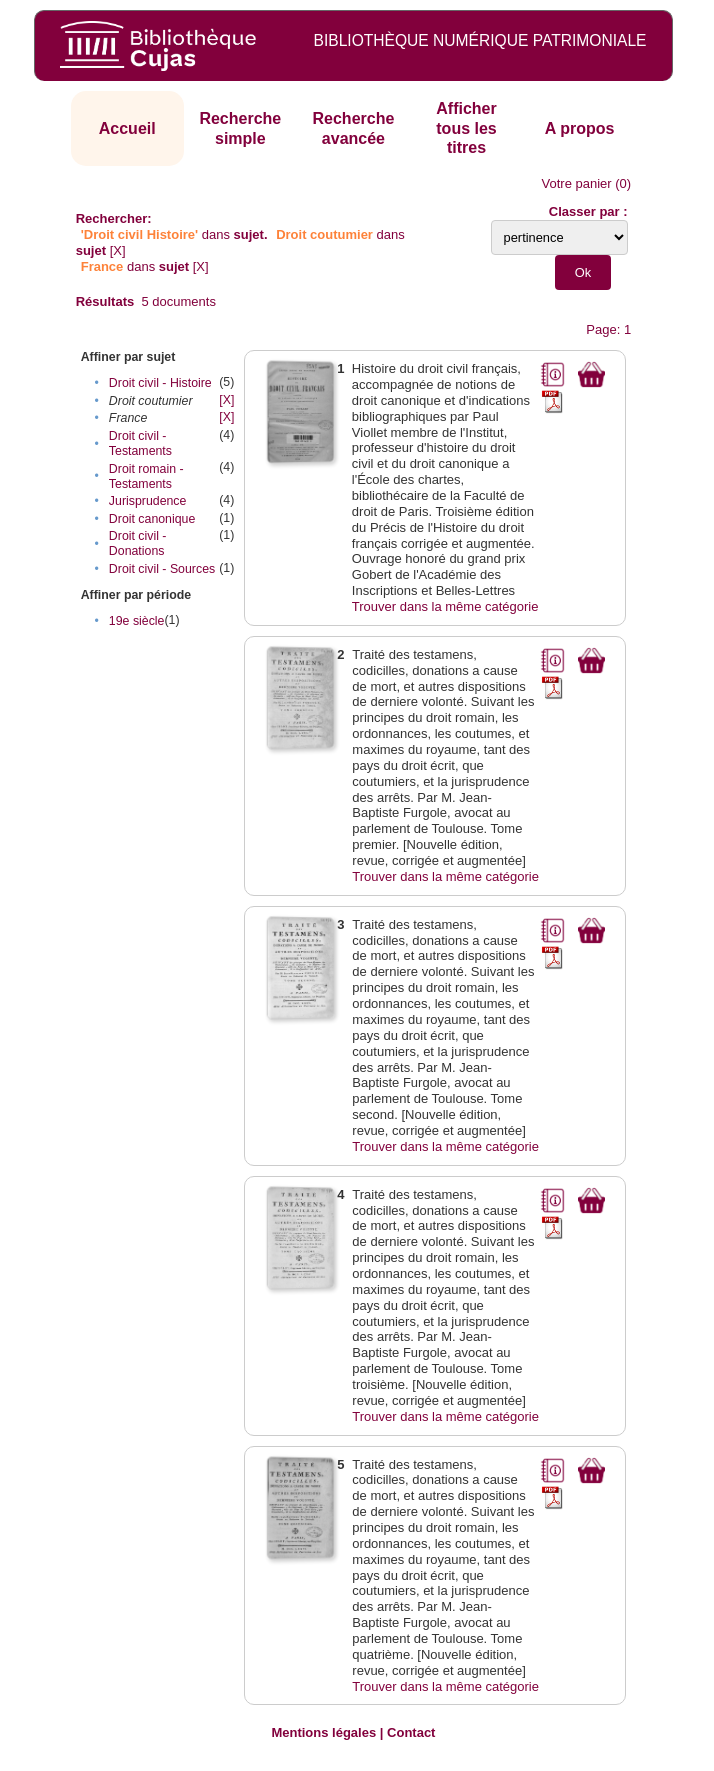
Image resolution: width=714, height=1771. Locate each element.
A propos (580, 128)
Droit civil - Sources (162, 569)
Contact (411, 1732)
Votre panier (577, 183)
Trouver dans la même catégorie (445, 606)
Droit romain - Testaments (146, 476)
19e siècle (137, 621)
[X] (118, 250)
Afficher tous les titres (466, 128)
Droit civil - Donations (138, 543)
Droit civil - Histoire (160, 383)
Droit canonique (152, 519)
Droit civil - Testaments (140, 443)
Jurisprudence (148, 501)
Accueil (127, 128)
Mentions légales (323, 1732)
